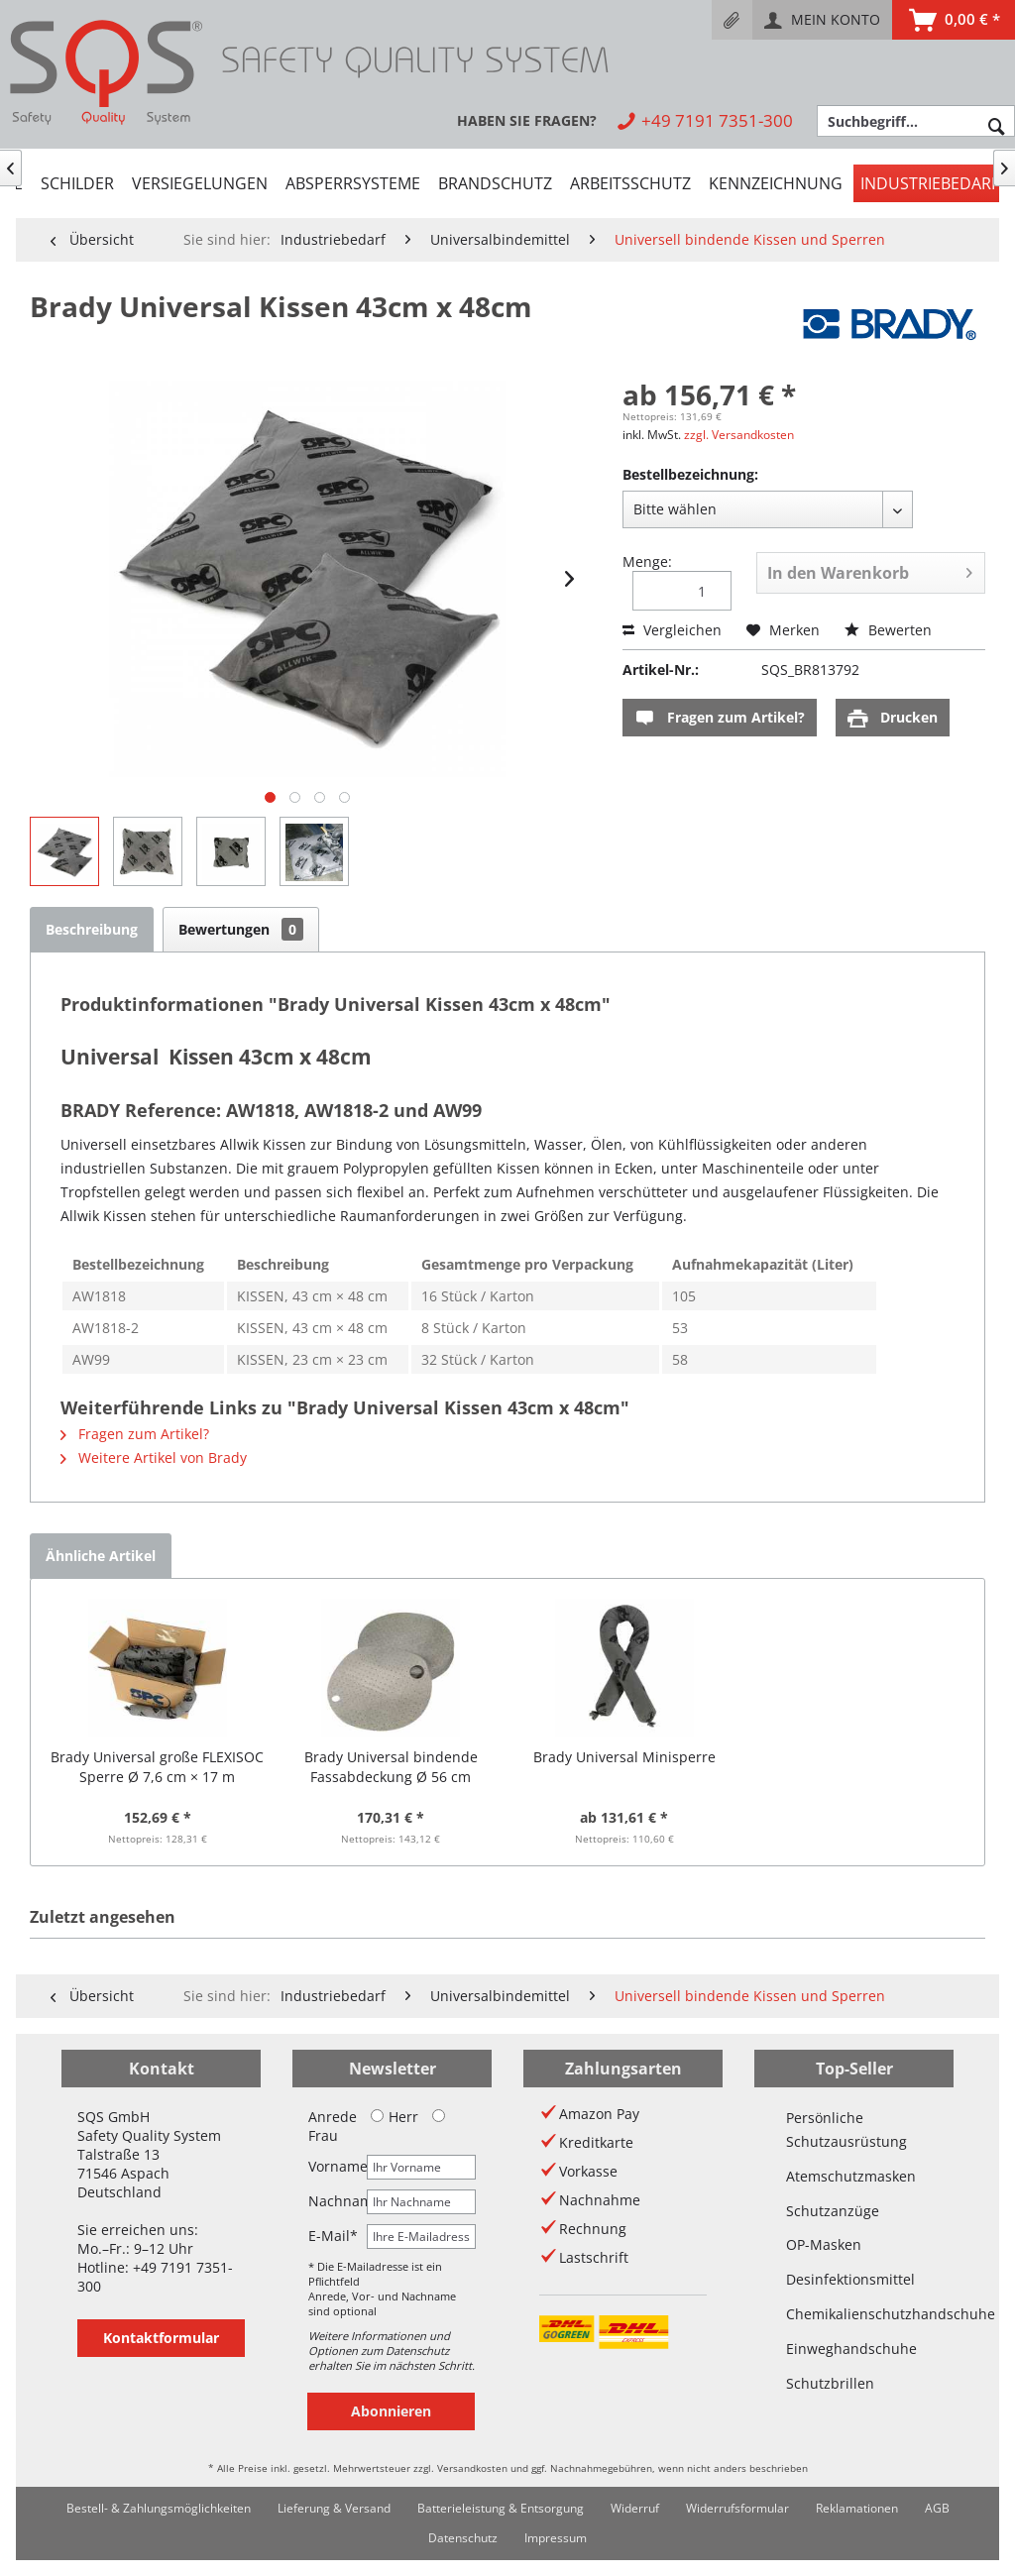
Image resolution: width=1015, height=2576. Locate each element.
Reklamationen (857, 2508)
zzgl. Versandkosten (739, 434)
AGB (937, 2508)
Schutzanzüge (832, 2210)
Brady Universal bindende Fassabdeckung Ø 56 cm (391, 1766)
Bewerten (888, 629)
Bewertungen (240, 929)
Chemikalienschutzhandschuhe (854, 2313)
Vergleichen (672, 629)
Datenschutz (463, 2537)
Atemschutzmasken (851, 2176)
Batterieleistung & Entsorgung (500, 2508)
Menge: (647, 561)
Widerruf (635, 2508)
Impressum (555, 2537)
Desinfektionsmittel (850, 2279)
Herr (394, 2116)
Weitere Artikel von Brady (153, 1457)
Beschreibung (92, 929)
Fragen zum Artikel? (719, 718)
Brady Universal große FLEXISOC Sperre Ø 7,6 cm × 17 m (157, 1766)
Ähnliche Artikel (101, 1555)
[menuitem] (732, 20)
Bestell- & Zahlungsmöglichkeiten (158, 2508)
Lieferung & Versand (334, 2508)
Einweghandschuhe (851, 2348)
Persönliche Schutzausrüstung (846, 2129)
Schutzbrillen (830, 2383)
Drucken (892, 718)
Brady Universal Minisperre (624, 1756)
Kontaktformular (161, 2337)
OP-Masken (823, 2244)
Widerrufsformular (737, 2508)
